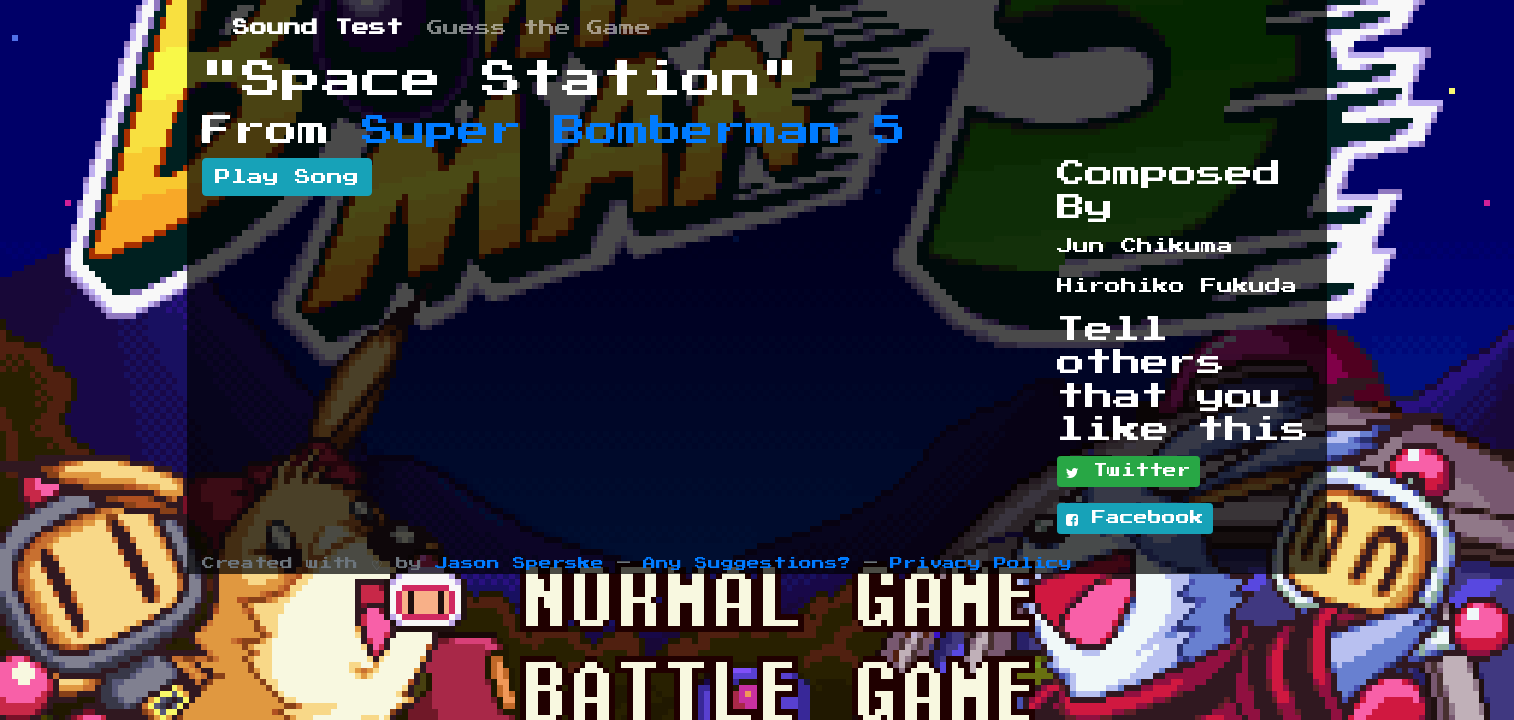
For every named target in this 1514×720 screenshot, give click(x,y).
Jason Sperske (519, 563)
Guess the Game (539, 28)
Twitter (1128, 472)
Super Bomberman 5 (634, 131)
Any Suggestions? (747, 563)
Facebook (1135, 519)
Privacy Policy (981, 563)
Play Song (287, 177)
